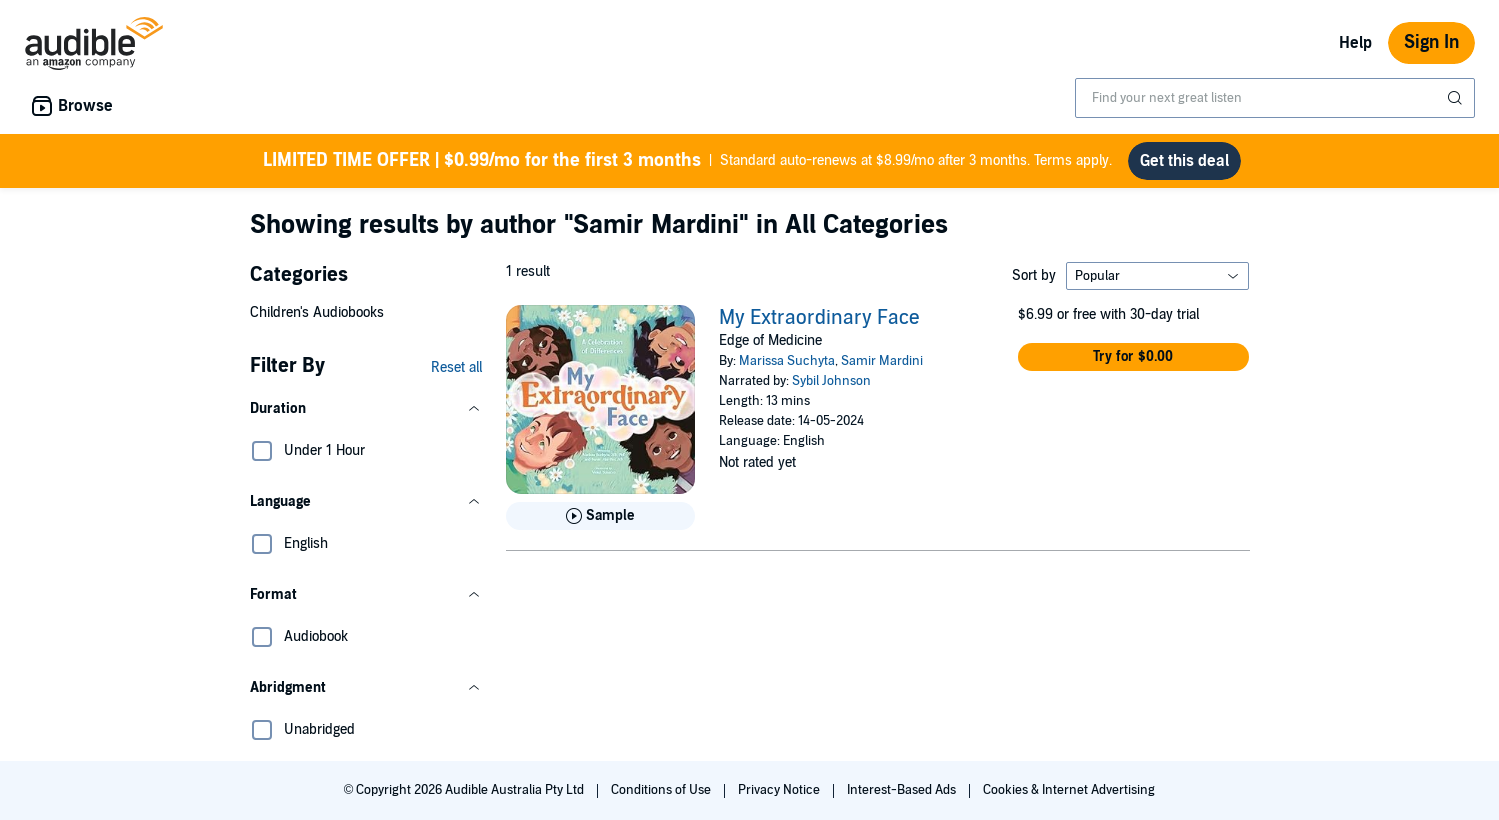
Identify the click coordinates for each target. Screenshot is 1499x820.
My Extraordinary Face (819, 318)
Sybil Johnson (831, 381)
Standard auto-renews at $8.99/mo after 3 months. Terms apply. (687, 161)
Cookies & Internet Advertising (1069, 790)
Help (1355, 43)
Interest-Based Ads (903, 790)
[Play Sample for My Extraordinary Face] (600, 516)
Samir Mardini (882, 361)
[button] (366, 409)
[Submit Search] (1457, 98)
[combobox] (1275, 98)
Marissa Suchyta (787, 361)
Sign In (1431, 42)
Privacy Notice (780, 790)
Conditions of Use (662, 790)
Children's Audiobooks (317, 312)
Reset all (456, 367)
